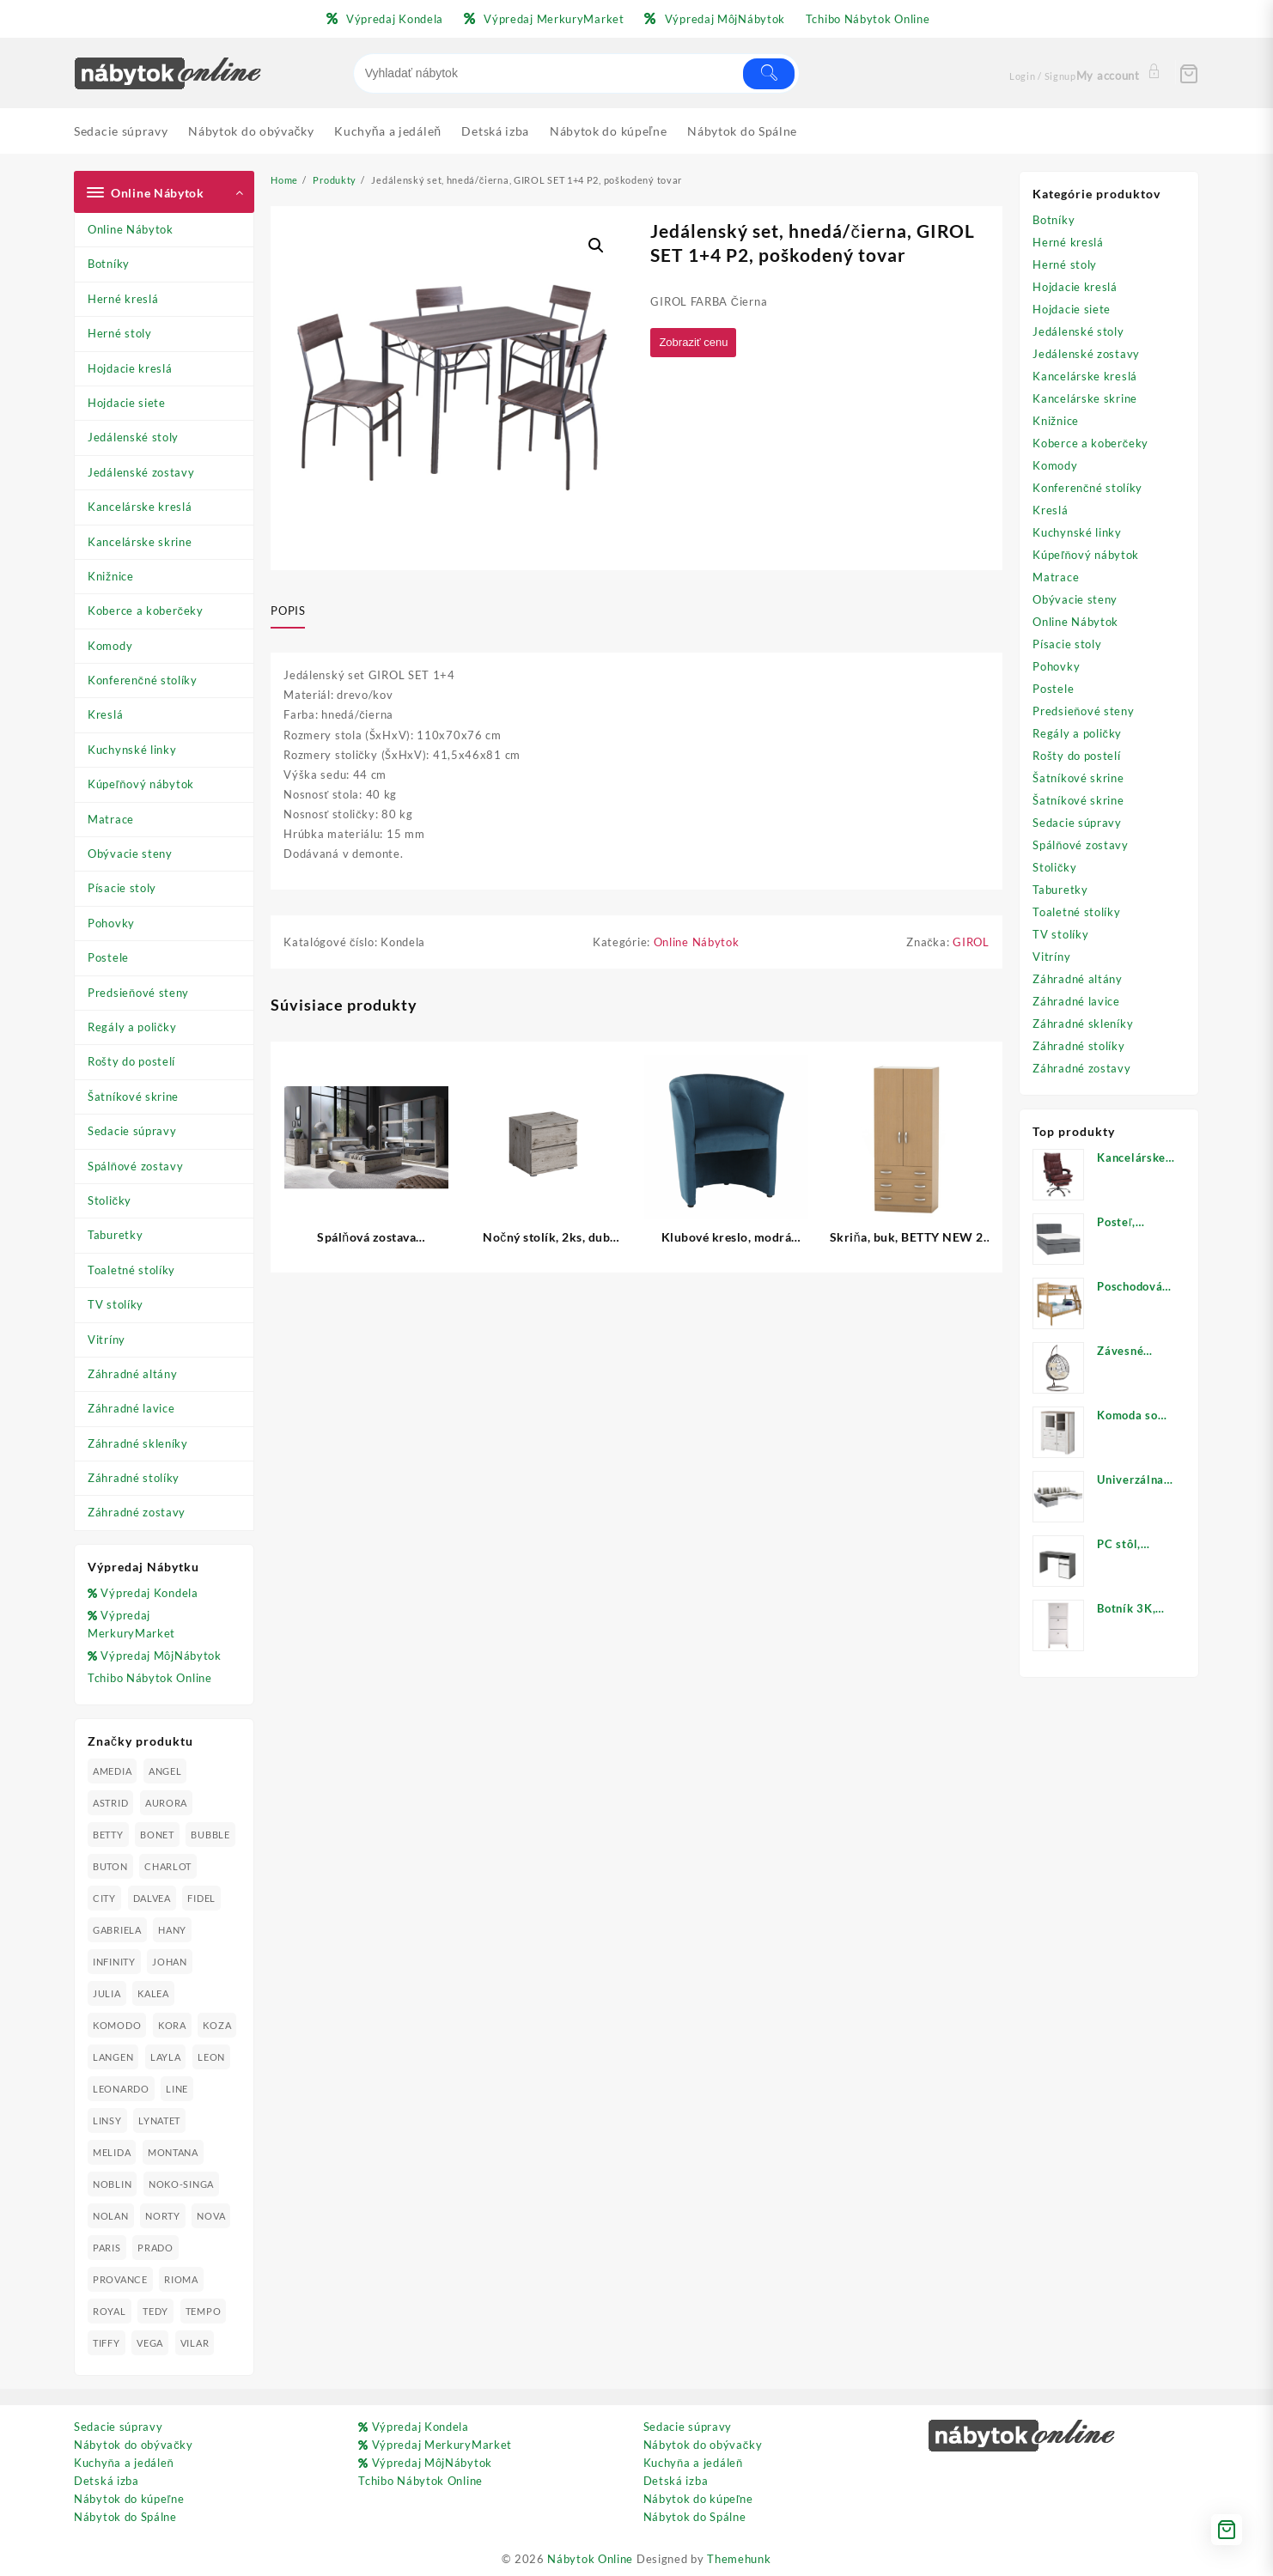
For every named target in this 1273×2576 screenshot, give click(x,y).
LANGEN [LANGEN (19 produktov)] (113, 2057)
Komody (110, 646)
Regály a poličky (132, 1027)
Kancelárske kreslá (140, 506)
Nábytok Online (590, 2559)
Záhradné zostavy (137, 1512)
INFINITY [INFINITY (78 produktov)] (114, 1961)
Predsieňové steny (138, 992)
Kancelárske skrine (140, 542)
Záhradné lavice (131, 1408)
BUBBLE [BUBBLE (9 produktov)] (210, 1834)
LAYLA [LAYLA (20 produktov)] (165, 2057)
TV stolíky (115, 1304)
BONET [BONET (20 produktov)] (157, 1834)
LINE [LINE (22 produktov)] (177, 2088)
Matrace (111, 819)
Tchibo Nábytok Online (150, 1678)
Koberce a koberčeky (146, 610)
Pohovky (111, 923)
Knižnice (111, 576)
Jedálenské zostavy (141, 472)
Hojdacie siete (127, 403)
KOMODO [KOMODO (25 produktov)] (117, 2025)
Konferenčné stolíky (143, 680)
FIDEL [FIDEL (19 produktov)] (201, 1898)
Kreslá (105, 714)
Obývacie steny (130, 853)
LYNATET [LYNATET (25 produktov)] (159, 2120)
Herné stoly (120, 333)
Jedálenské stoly (133, 437)
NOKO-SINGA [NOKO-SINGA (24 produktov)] (181, 2184)
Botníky (109, 263)
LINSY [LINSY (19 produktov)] (107, 2120)
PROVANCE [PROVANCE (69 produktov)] (120, 2279)
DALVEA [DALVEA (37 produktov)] (152, 1898)
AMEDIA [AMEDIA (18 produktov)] (112, 1771)
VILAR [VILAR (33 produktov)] (195, 2342)
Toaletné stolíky (131, 1270)
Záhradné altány (133, 1374)
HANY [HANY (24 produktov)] (172, 1929)
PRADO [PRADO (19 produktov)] (155, 2247)
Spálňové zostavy (135, 1166)
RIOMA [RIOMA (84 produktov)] (181, 2279)
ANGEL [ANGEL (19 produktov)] (165, 1771)
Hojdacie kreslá (130, 368)
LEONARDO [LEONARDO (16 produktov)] (121, 2088)
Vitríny (106, 1339)
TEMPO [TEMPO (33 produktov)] (204, 2311)
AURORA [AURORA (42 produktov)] (166, 1802)
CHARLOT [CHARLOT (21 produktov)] (168, 1866)
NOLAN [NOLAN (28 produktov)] (111, 2215)
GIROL (971, 944)
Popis (288, 610)
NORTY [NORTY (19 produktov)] (162, 2215)
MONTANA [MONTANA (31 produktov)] (173, 2152)
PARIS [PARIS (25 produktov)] (107, 2247)
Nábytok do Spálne (125, 2517)
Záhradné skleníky (138, 1443)
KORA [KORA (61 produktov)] (172, 2025)
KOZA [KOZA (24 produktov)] (217, 2025)
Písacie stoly (122, 888)
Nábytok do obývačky (133, 2444)
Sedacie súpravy (132, 1131)
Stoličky (109, 1200)
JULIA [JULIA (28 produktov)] (107, 1993)
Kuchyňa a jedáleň (124, 2463)
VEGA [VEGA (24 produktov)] (150, 2342)
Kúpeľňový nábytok (141, 784)
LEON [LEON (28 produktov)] (211, 2057)
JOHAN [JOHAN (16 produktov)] (169, 1961)
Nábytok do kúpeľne (129, 2499)
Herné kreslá (123, 299)
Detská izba (106, 2481)
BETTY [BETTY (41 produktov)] (108, 1834)
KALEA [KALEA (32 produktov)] (153, 1993)
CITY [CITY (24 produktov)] (104, 1898)
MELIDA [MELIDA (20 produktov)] (112, 2152)
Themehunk (738, 2559)
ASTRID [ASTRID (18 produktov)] (110, 1802)
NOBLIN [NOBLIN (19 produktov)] (112, 2184)
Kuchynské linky (132, 749)
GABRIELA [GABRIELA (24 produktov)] (117, 1929)
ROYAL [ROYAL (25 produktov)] (109, 2311)
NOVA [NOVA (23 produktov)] (211, 2215)
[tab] (294, 611)
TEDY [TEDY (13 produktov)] (155, 2311)
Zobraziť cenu (697, 343)
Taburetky (115, 1235)
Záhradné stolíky (134, 1478)
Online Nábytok (131, 229)
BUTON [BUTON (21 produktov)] (110, 1866)
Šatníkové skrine (133, 1096)
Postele (108, 957)
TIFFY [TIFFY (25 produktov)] (106, 2342)
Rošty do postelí (131, 1061)
